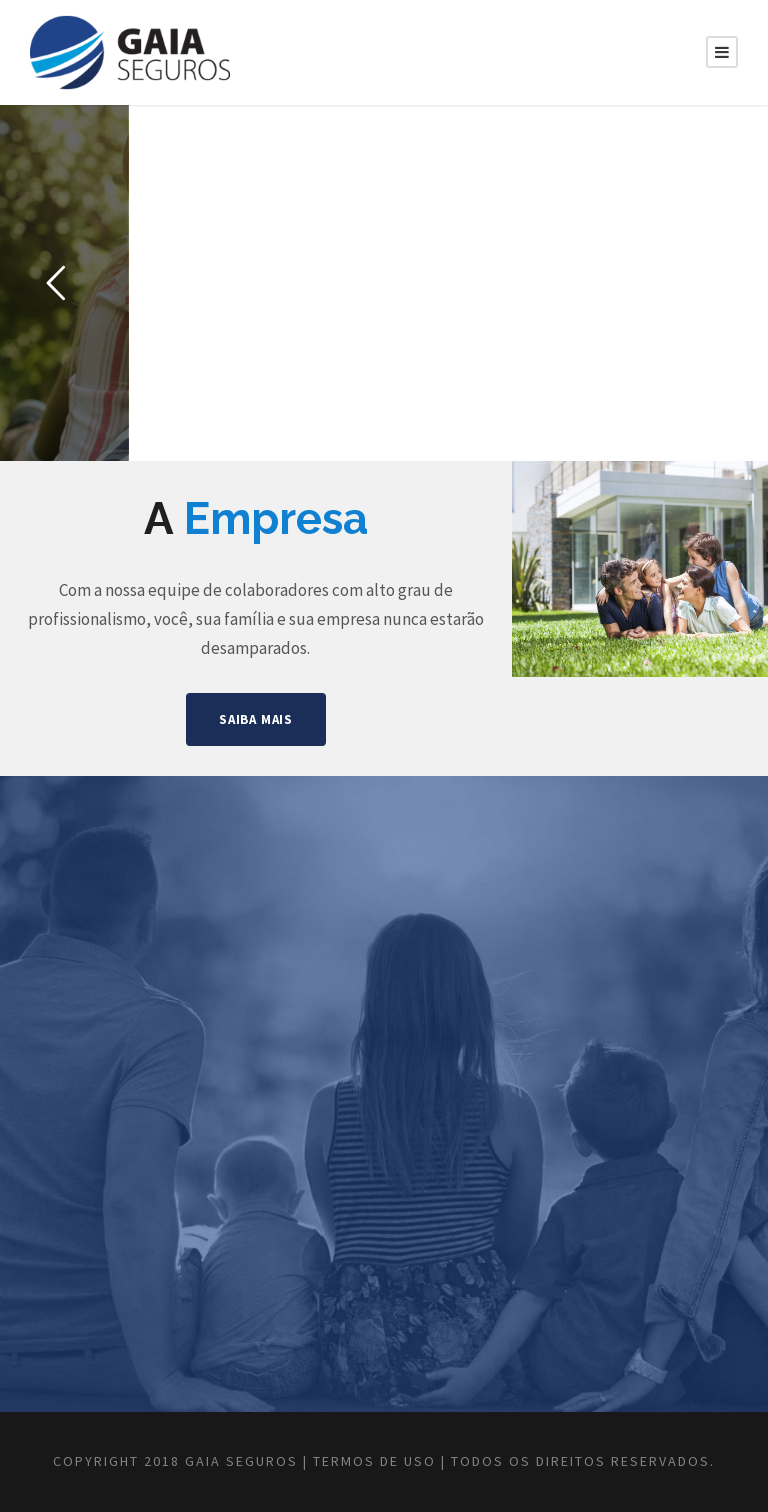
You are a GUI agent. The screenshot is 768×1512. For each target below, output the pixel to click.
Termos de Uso (374, 1461)
